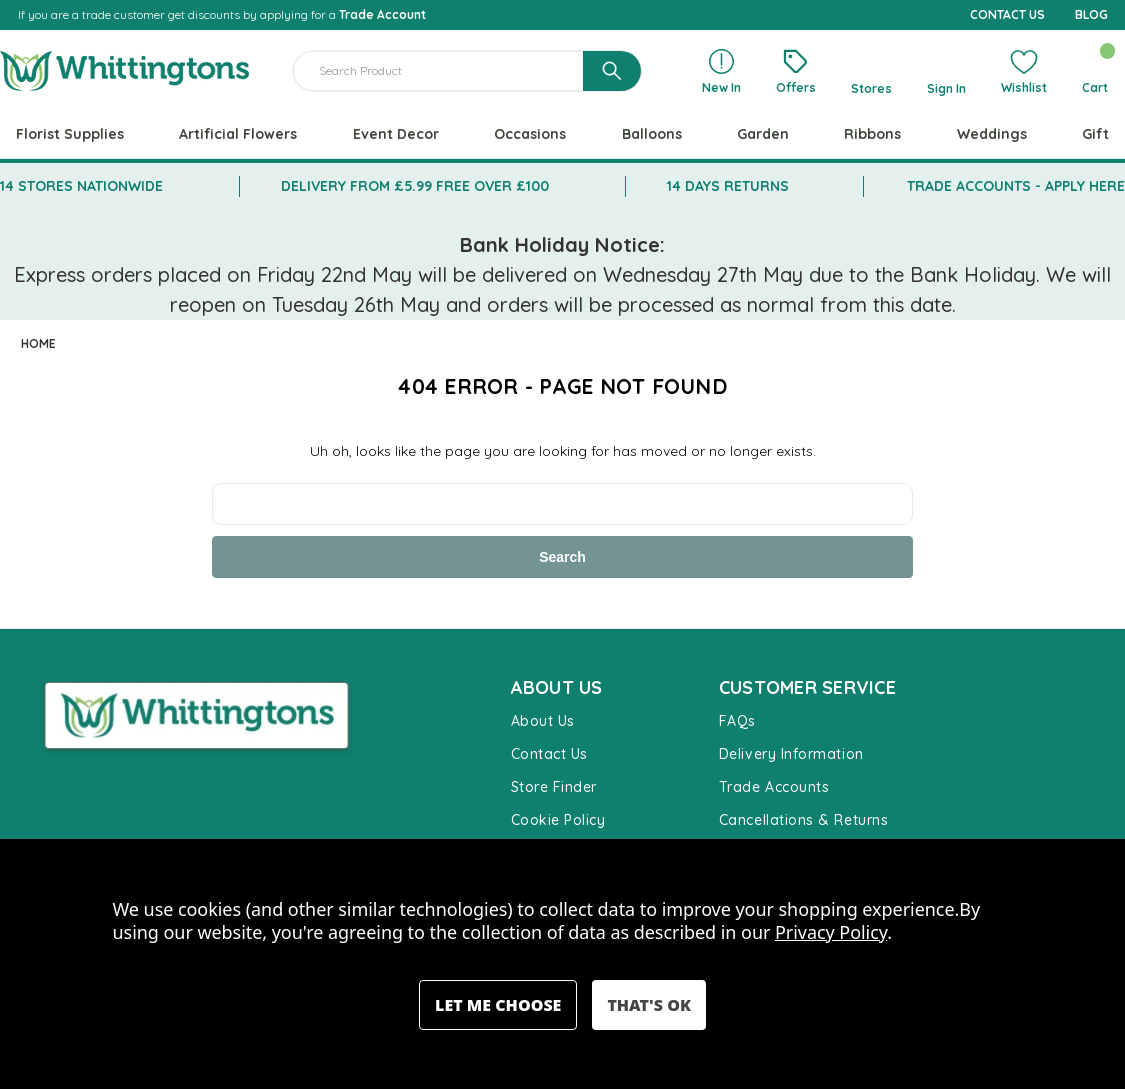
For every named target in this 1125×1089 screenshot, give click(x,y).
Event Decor (396, 134)
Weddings (992, 134)
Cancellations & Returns (803, 820)
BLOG (1091, 14)
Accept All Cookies (648, 1005)
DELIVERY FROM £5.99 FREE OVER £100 (415, 186)
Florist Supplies (70, 134)
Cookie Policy (558, 820)
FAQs (737, 721)
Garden (763, 134)
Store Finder (554, 787)
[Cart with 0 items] (1094, 71)
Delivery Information (791, 754)
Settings (498, 1005)
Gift (1095, 134)
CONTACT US (1007, 14)
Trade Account (382, 14)
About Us (543, 721)
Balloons (652, 134)
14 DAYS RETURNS (728, 186)
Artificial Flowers (238, 134)
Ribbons (872, 134)
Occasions (530, 134)
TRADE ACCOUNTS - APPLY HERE (1016, 186)
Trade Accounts (774, 787)
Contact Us (549, 754)
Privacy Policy (831, 932)
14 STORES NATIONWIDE (81, 186)
